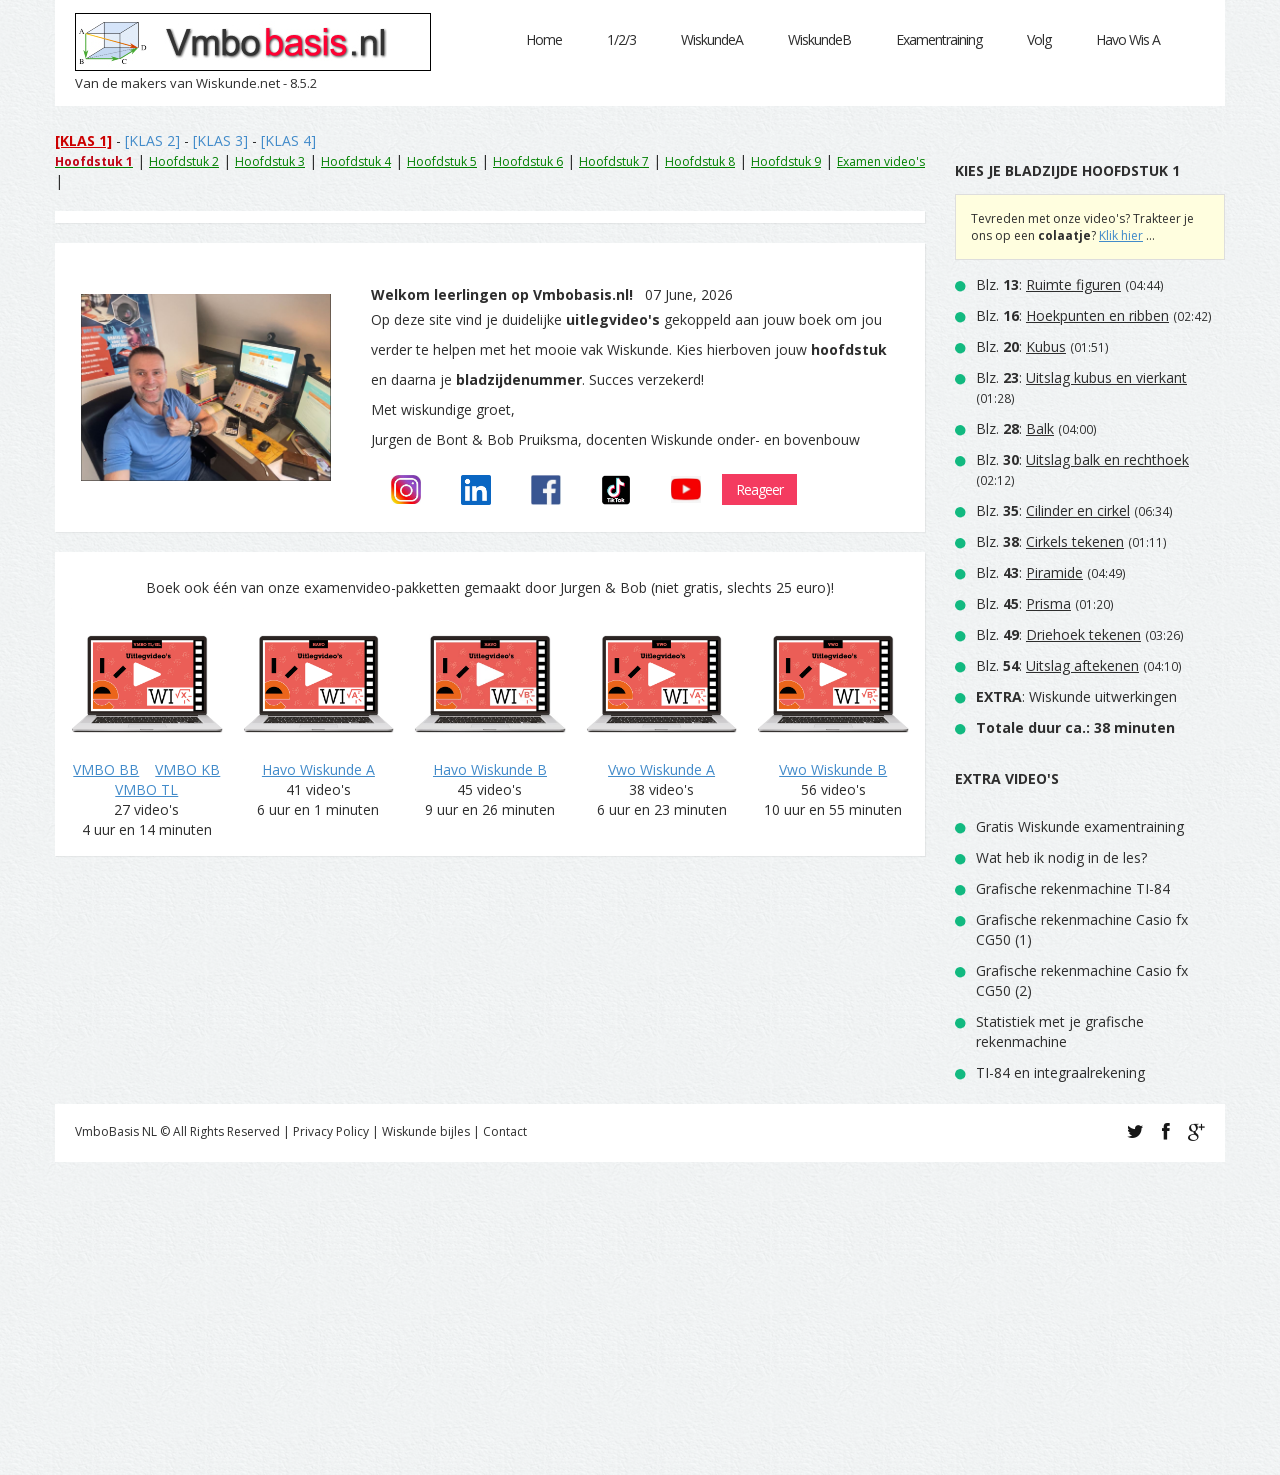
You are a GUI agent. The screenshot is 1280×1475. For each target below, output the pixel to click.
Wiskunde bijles (426, 1131)
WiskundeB (819, 39)
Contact (505, 1131)
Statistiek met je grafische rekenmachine (1060, 1031)
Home (544, 39)
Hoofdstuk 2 (184, 161)
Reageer (759, 489)
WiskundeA (712, 39)
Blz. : (1048, 284)
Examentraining (939, 39)
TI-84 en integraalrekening (1060, 1072)
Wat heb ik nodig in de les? (1061, 857)
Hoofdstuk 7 (614, 161)
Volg (1039, 39)
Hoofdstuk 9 (786, 161)
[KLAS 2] (152, 140)
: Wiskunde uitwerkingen (1076, 696)
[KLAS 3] (220, 140)
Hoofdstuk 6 (528, 161)
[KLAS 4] (288, 140)
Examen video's (881, 161)
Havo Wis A (1128, 39)
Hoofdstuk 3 (270, 161)
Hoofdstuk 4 (356, 161)
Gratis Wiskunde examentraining (1080, 826)
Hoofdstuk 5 (442, 161)
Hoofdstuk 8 (700, 161)
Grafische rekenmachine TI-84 (1073, 888)
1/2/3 (621, 39)
